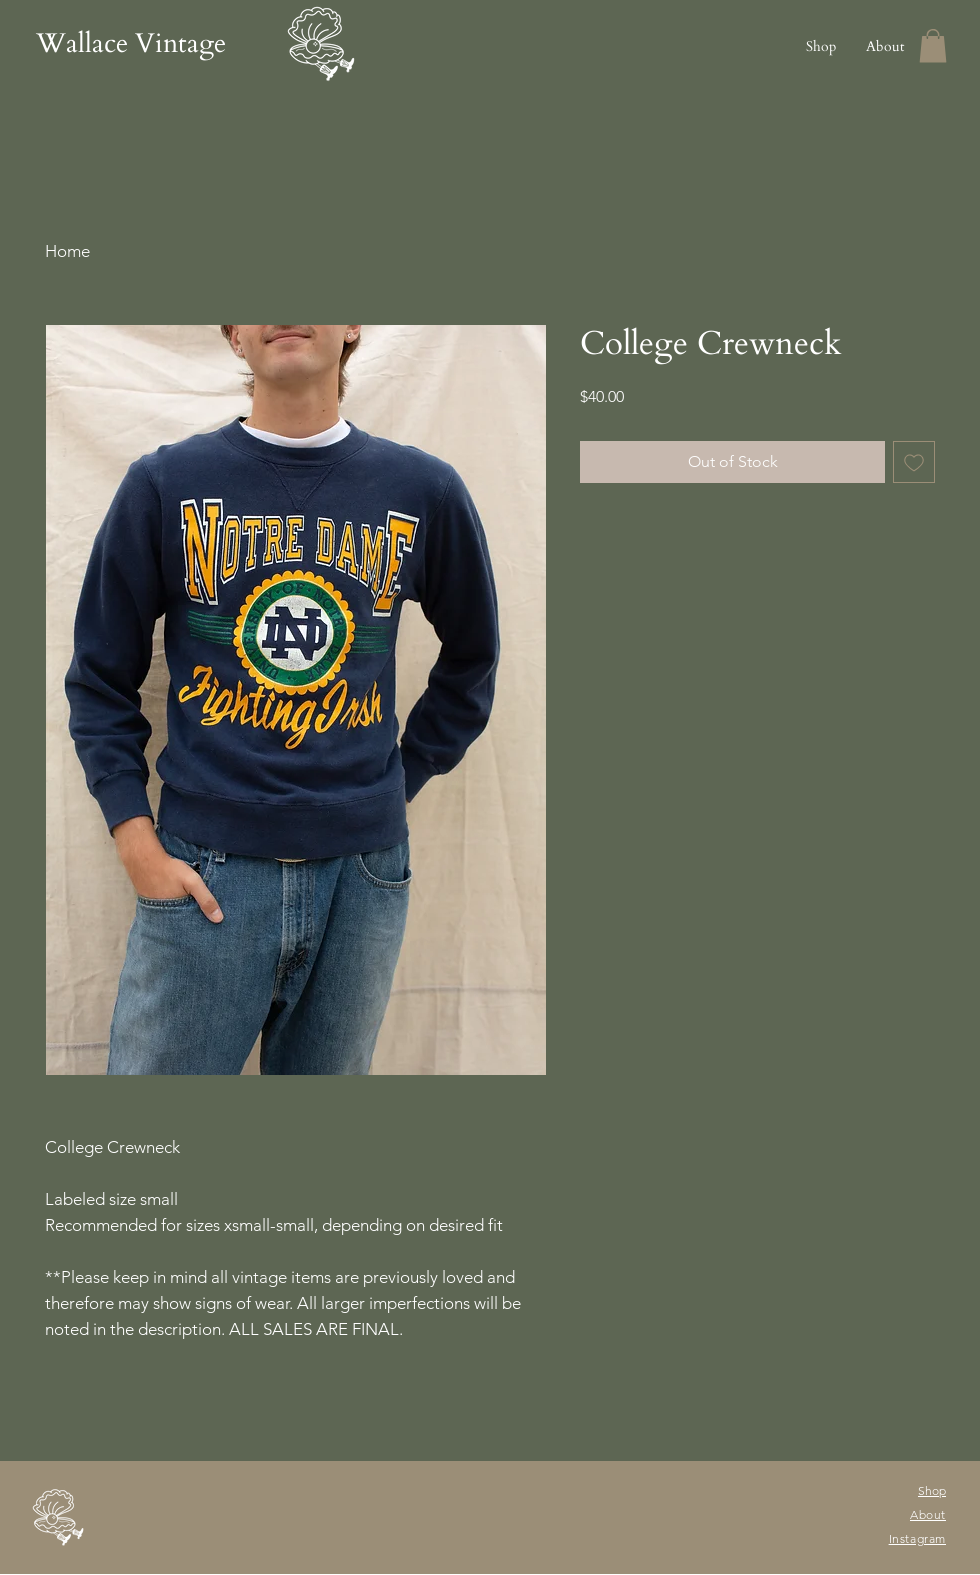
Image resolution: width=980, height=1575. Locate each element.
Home (67, 251)
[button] (933, 45)
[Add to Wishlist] (914, 462)
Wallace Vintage (131, 43)
